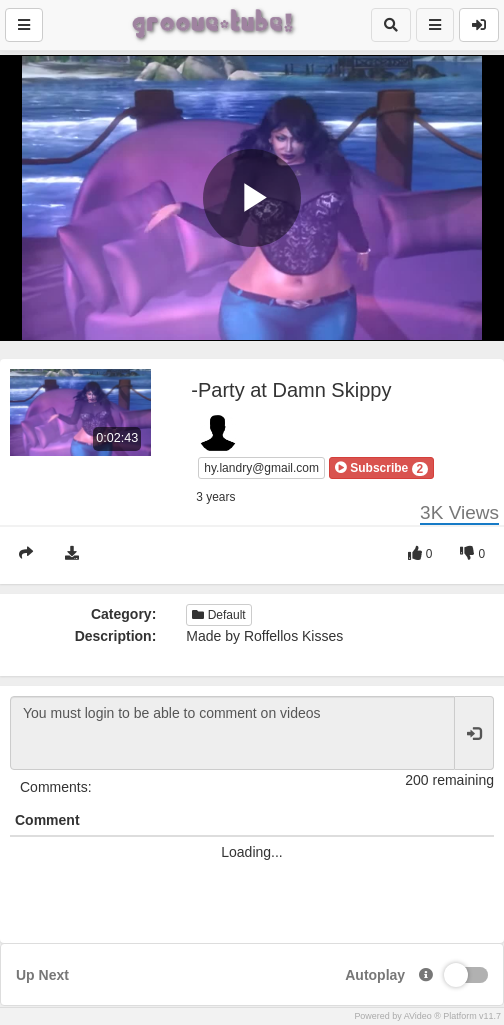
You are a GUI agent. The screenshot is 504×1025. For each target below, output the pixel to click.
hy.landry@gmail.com (261, 468)
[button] (381, 468)
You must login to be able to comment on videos (232, 733)
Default (218, 615)
